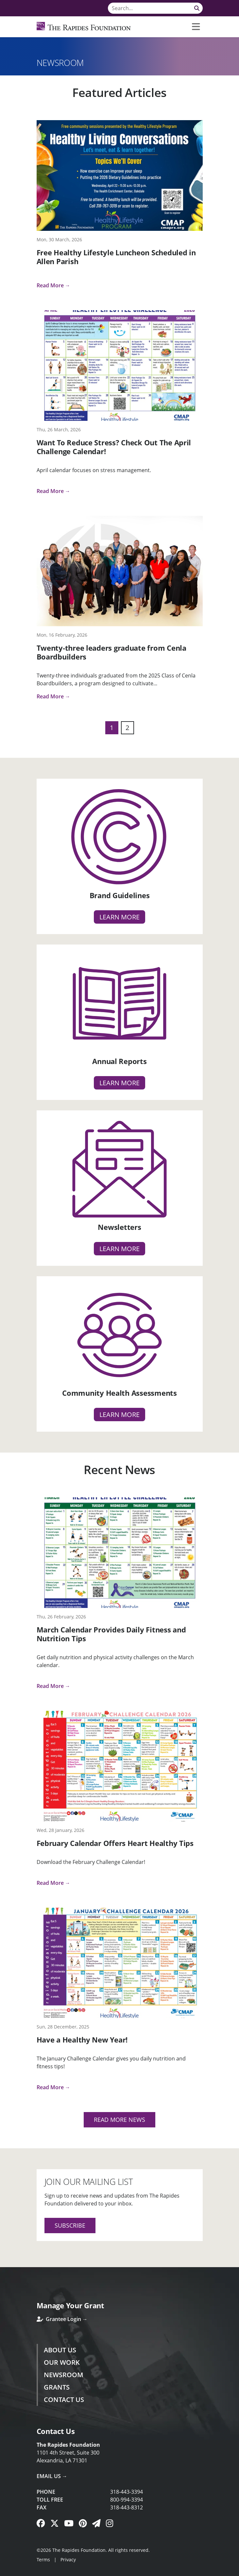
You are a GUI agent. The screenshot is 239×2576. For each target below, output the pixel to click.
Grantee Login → (62, 2319)
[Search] (155, 8)
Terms (43, 2559)
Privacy (68, 2559)
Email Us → (52, 2476)
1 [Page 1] (111, 727)
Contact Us (64, 2399)
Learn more (119, 917)
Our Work (62, 2362)
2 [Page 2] (127, 727)
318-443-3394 (126, 2491)
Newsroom (63, 2374)
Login (5, 2571)
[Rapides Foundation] (84, 26)
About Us (60, 2349)
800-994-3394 (126, 2499)
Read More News (119, 2119)
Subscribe (70, 2225)
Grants (57, 2387)
